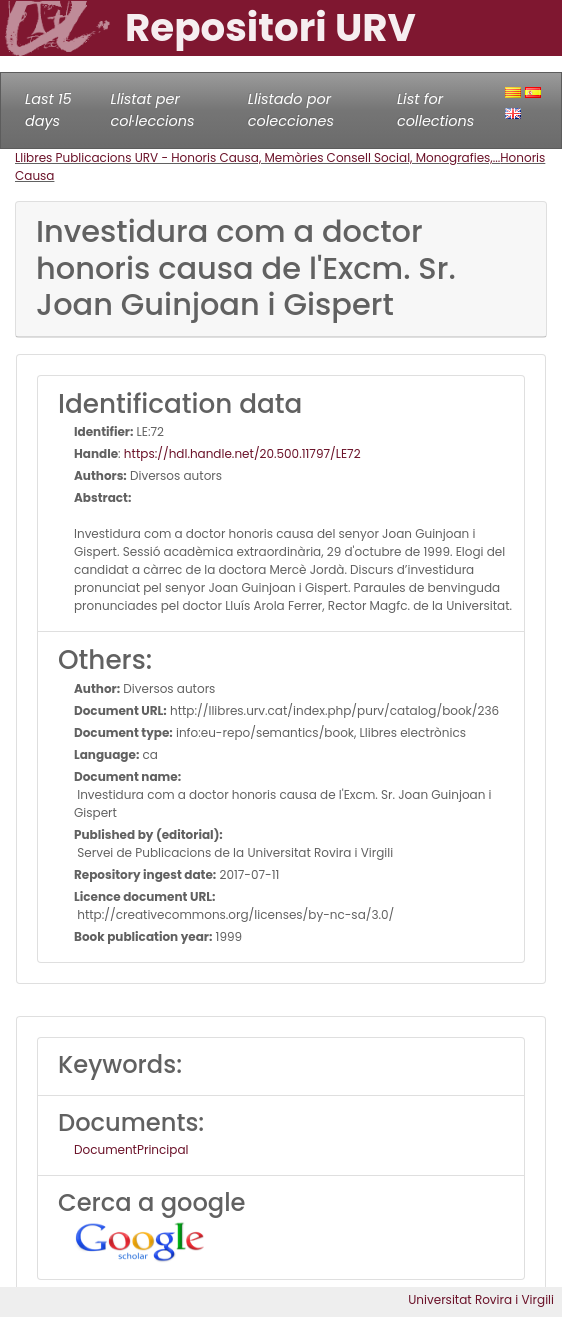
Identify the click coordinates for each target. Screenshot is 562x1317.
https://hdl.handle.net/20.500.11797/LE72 (242, 453)
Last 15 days (48, 110)
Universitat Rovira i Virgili (481, 1299)
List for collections (435, 110)
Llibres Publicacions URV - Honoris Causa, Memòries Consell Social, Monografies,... (257, 157)
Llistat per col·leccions (152, 110)
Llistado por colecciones (291, 110)
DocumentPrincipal (131, 1149)
